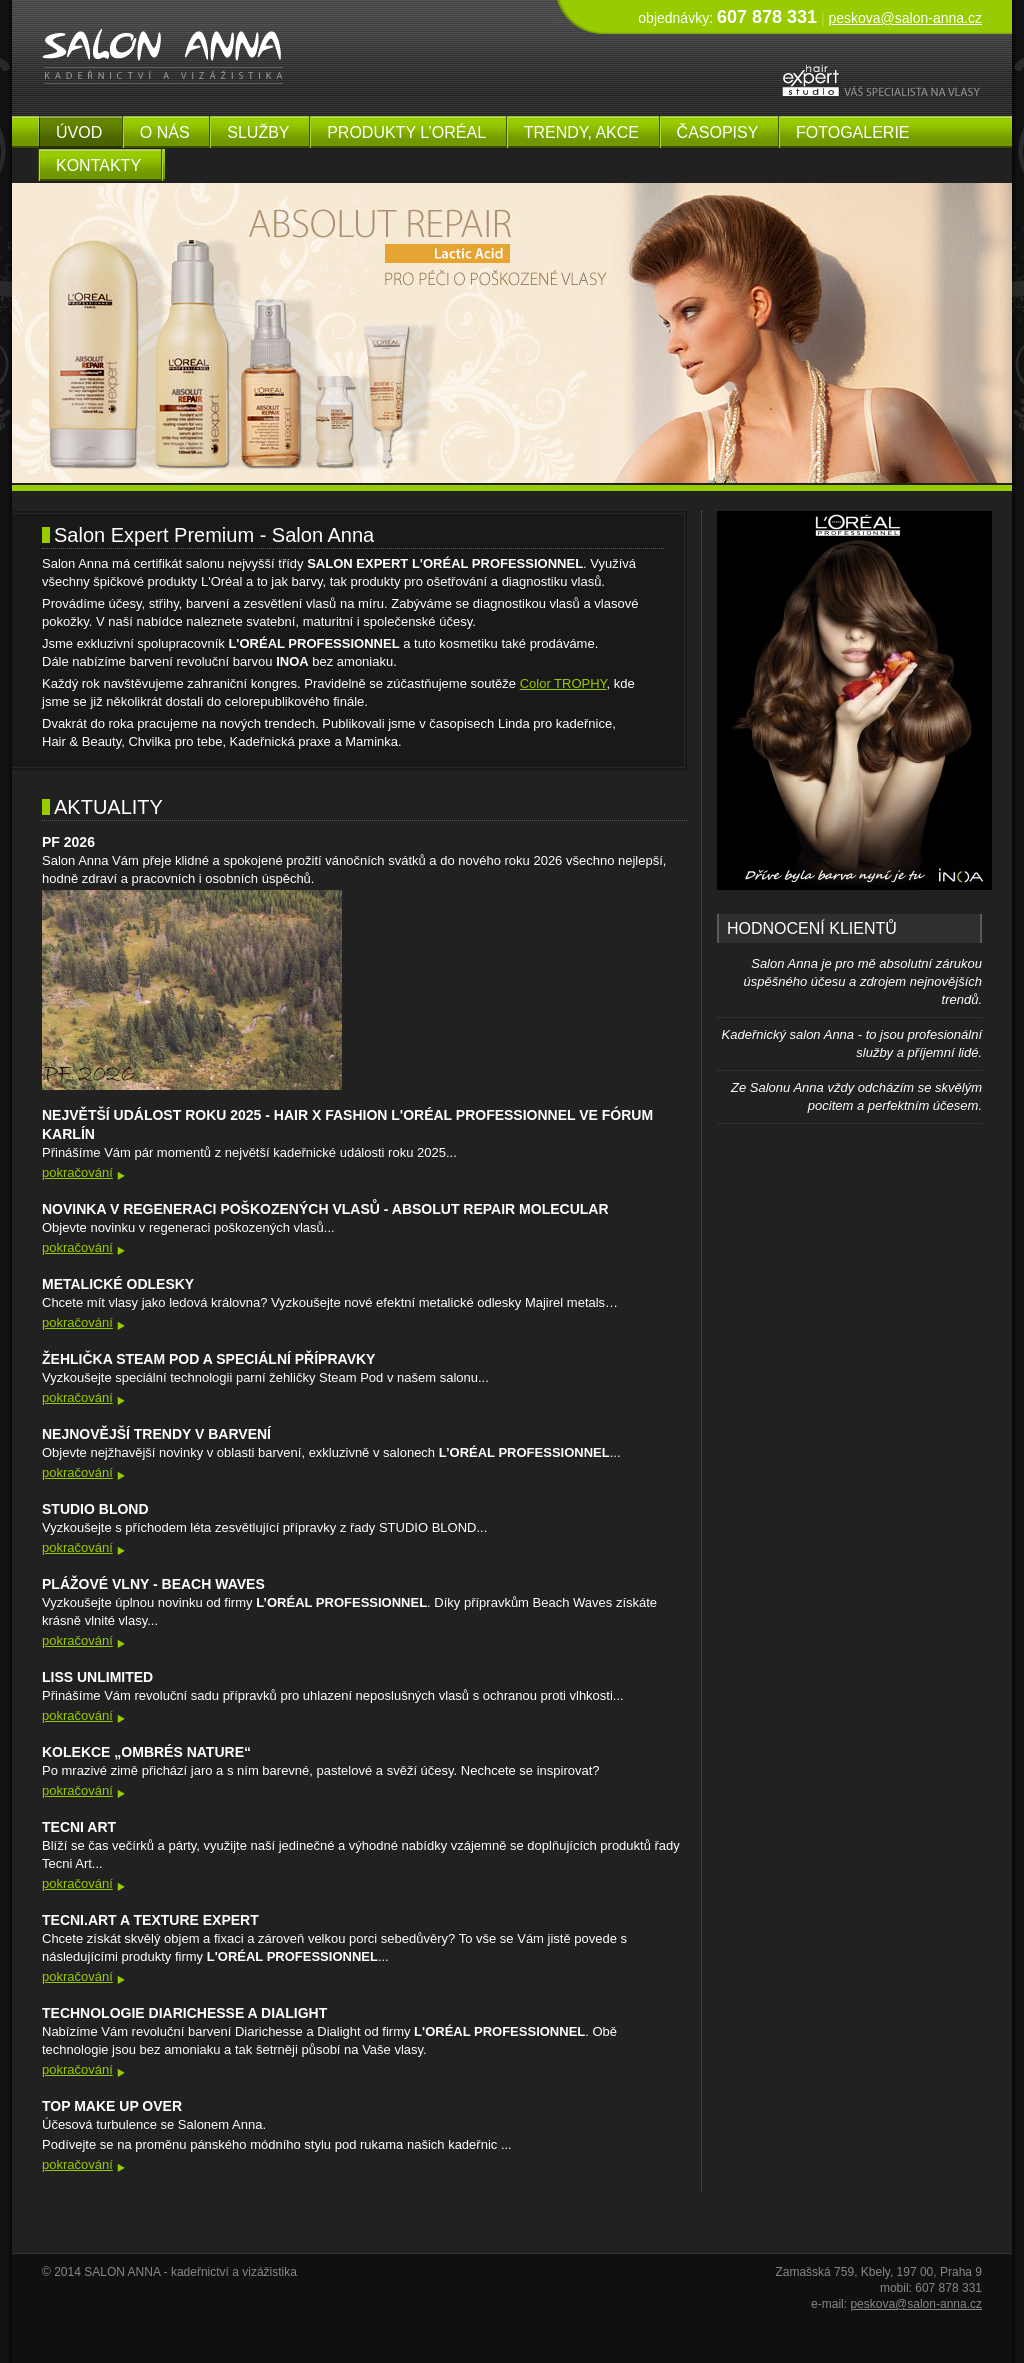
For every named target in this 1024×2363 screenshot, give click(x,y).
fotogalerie (853, 132)
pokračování (77, 1172)
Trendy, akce (581, 132)
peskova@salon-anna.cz (905, 18)
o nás (165, 132)
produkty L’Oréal (406, 132)
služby (258, 132)
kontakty (98, 165)
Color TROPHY (563, 683)
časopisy (718, 132)
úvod (79, 132)
